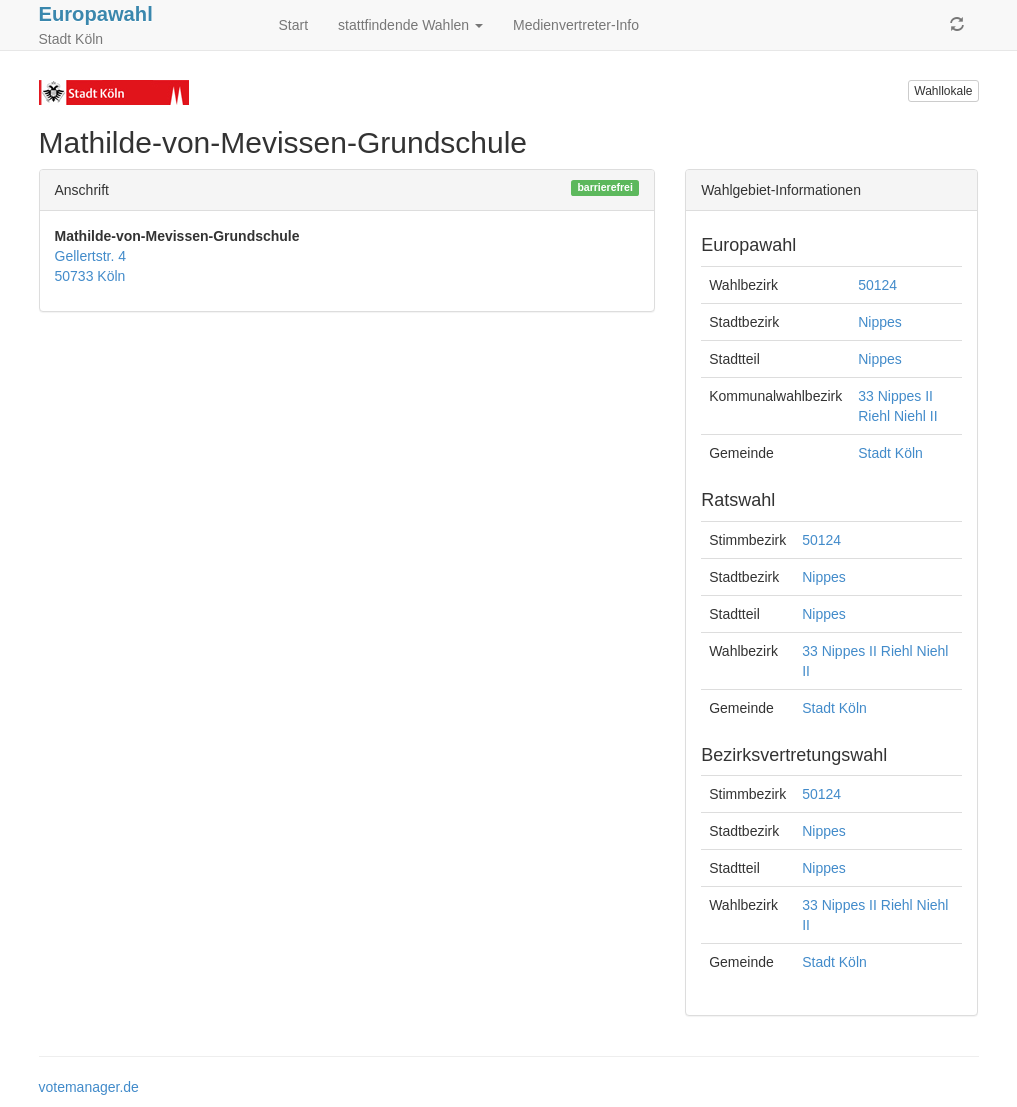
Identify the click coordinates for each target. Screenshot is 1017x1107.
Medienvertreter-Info (576, 25)
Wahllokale (943, 91)
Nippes (880, 322)
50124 (877, 285)
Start (294, 25)
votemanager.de (89, 1087)
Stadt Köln (890, 453)
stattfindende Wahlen (410, 25)
